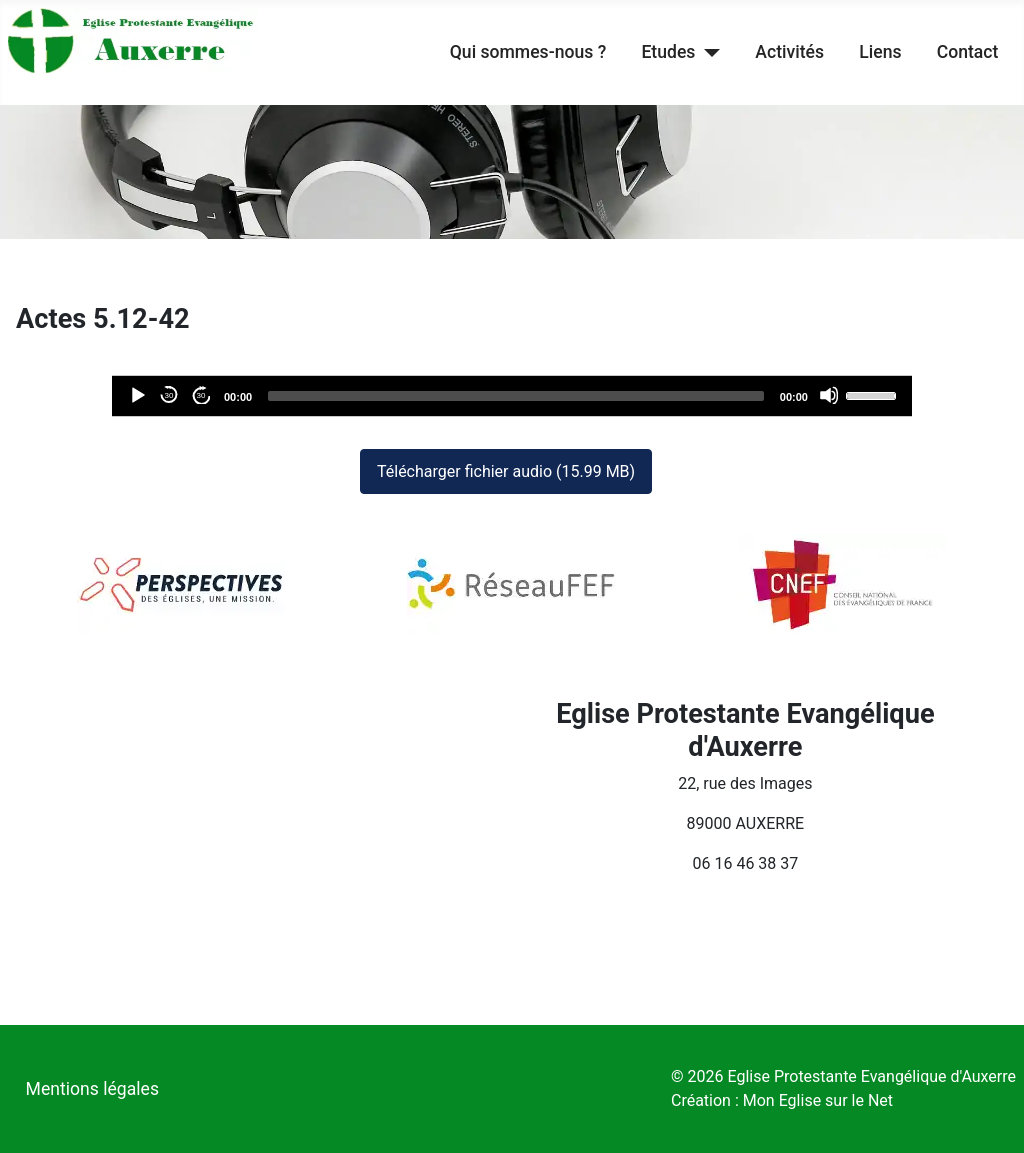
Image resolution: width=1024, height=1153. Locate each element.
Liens (880, 52)
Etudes (668, 52)
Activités (789, 52)
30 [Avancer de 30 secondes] (201, 395)
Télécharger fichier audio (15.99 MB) (506, 471)
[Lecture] (137, 395)
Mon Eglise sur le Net (818, 1100)
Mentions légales (92, 1089)
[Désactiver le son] (829, 395)
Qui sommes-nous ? (528, 52)
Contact (968, 52)
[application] (512, 396)
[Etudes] (707, 52)
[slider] (516, 396)
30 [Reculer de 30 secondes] (169, 395)
